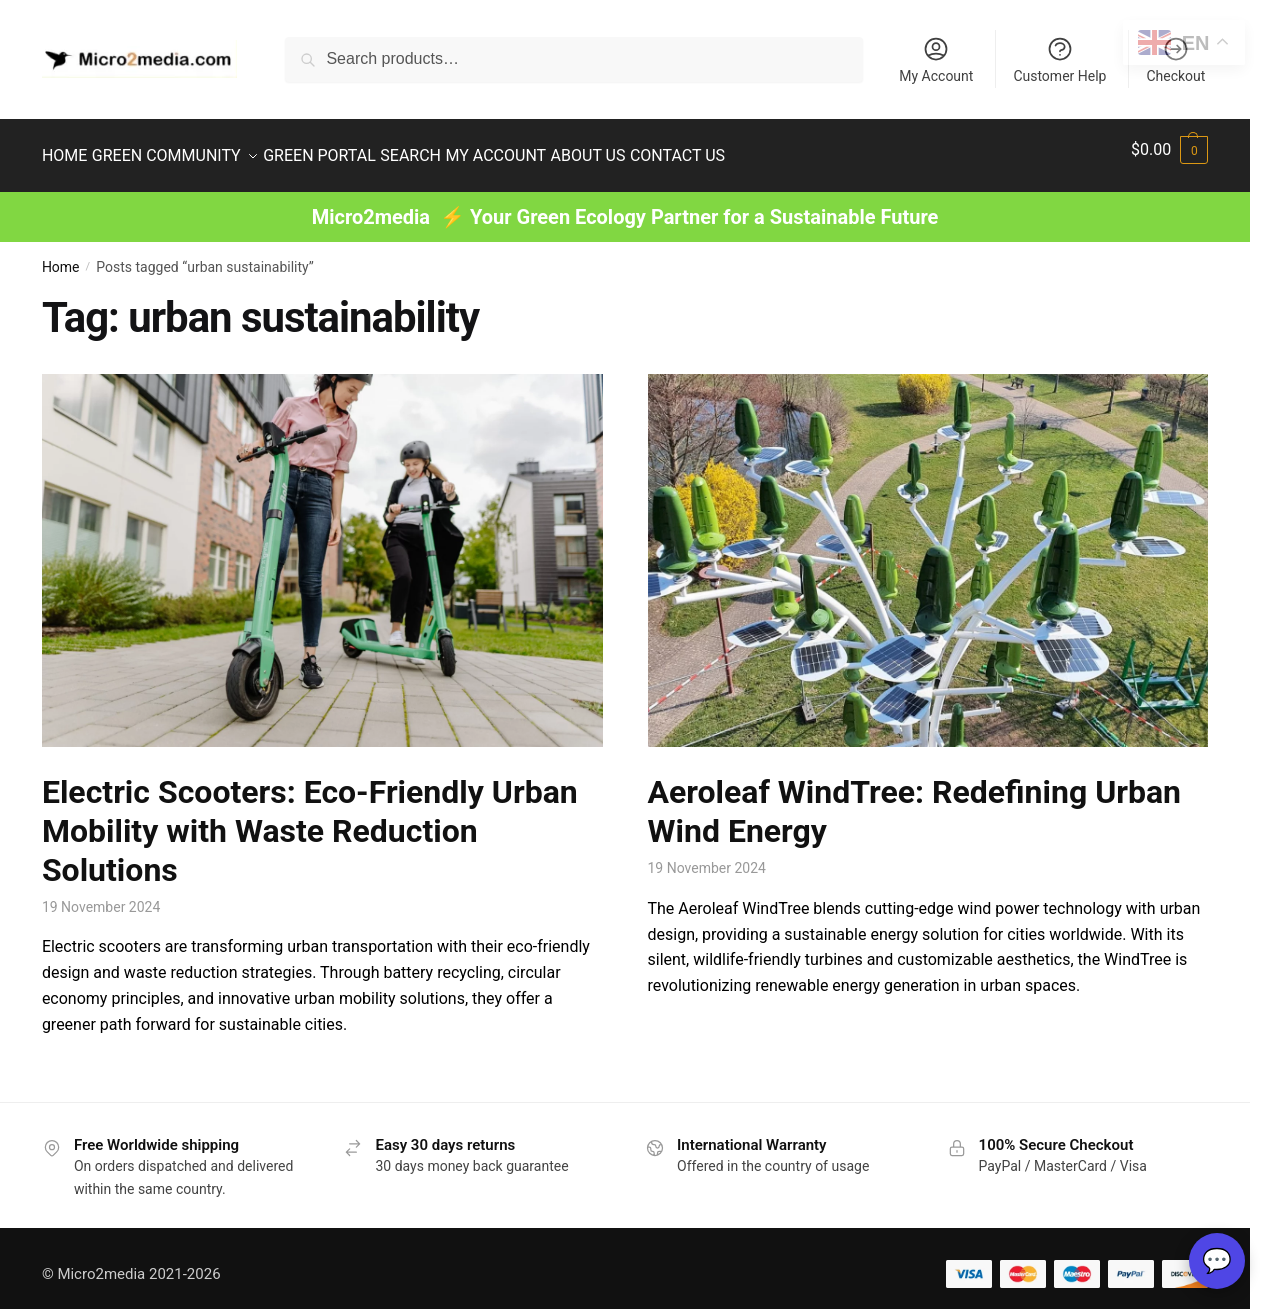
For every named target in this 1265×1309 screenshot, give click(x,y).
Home (61, 255)
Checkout (1175, 59)
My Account (936, 59)
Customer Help (1059, 59)
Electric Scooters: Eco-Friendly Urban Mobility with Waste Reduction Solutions (310, 819)
